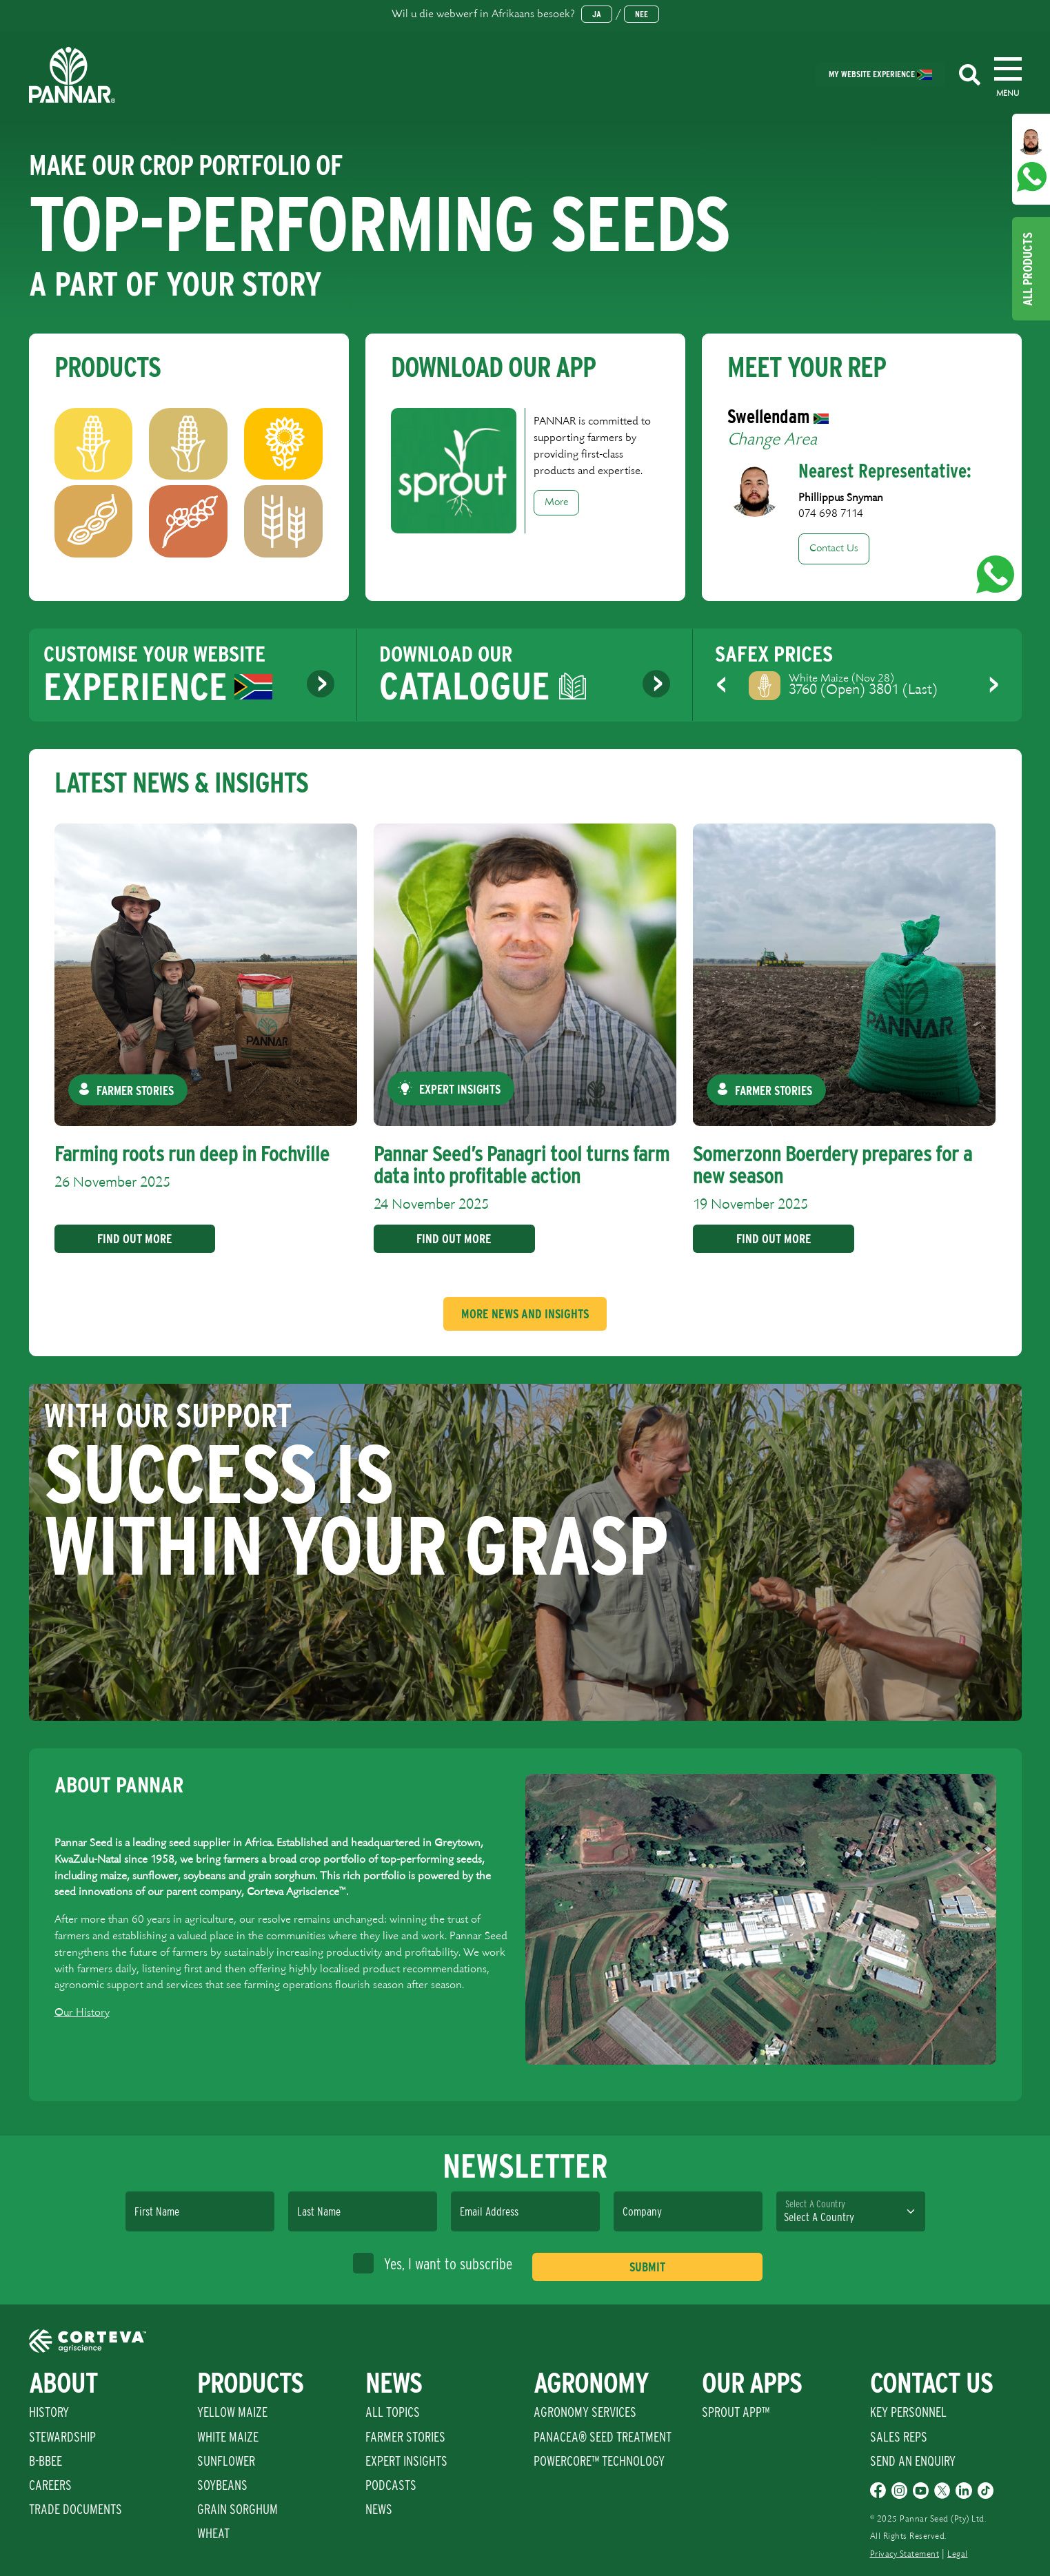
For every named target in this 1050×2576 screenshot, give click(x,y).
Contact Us (833, 548)
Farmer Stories (405, 2437)
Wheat (213, 2533)
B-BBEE (45, 2461)
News (378, 2509)
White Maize (228, 2437)
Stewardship (62, 2437)
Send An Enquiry (913, 2461)
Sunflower (226, 2461)
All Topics (392, 2412)
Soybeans (222, 2485)
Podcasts (390, 2485)
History (49, 2412)
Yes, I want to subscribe (432, 2263)
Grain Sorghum (237, 2509)
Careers (50, 2485)
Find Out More (130, 1238)
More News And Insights (525, 1314)
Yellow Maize (232, 2412)
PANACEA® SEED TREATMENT (603, 2437)
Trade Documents (75, 2509)
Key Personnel (908, 2412)
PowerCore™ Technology (599, 2461)
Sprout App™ (735, 2412)
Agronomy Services (585, 2412)
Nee (641, 14)
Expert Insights (406, 2461)
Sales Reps (898, 2437)
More (556, 502)
